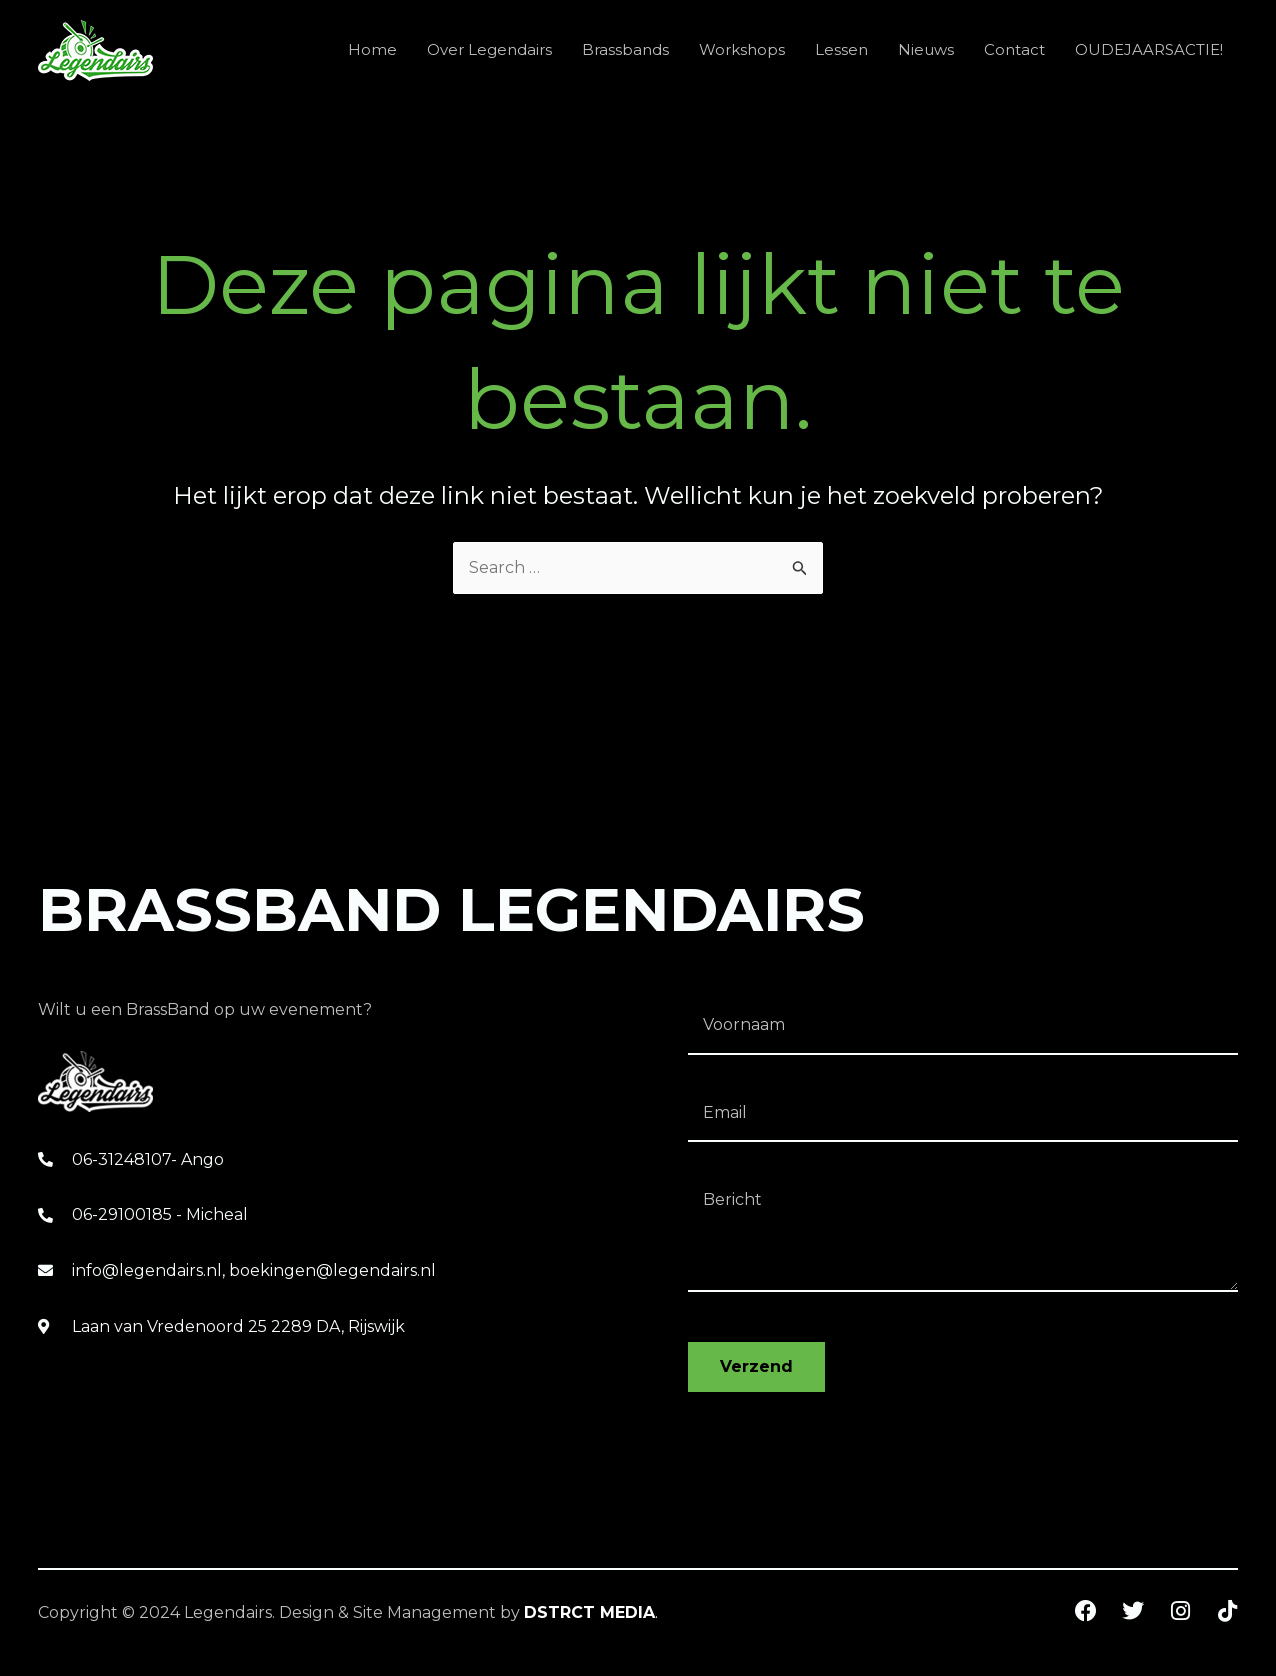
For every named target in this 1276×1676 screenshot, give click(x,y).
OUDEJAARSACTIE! (1149, 49)
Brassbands (625, 49)
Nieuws (926, 49)
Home (372, 49)
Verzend (756, 1366)
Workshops (742, 49)
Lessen (841, 49)
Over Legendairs (489, 49)
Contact (1014, 49)
